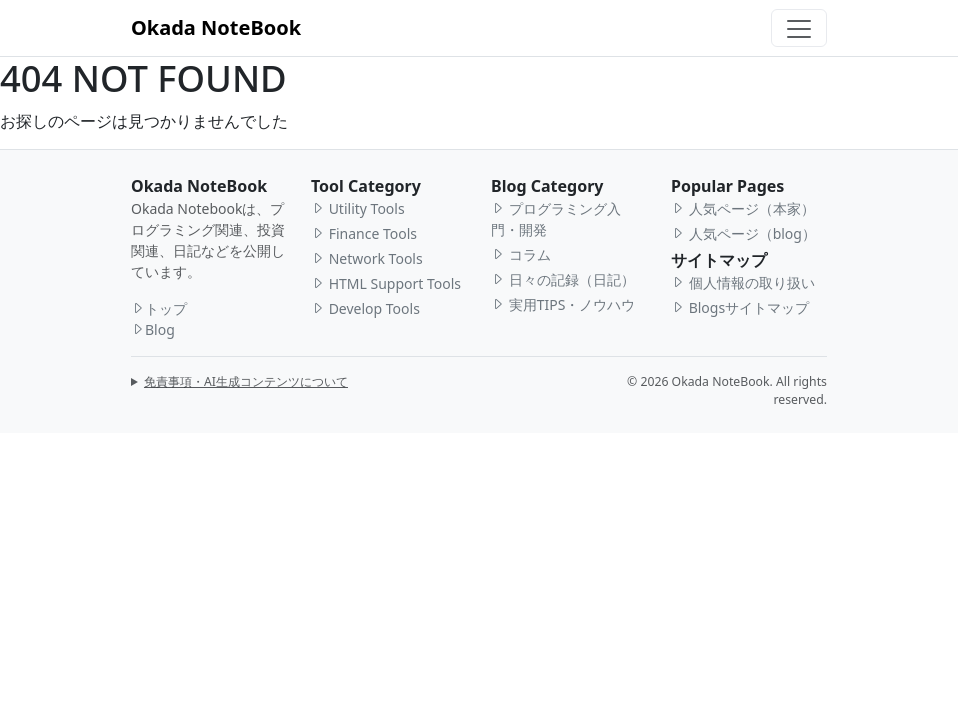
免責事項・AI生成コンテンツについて (246, 381)
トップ (159, 308)
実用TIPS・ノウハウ (563, 304)
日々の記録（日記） (563, 279)
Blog (153, 329)
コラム (521, 254)
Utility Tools (358, 208)
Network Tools (367, 258)
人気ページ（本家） (743, 208)
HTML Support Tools (386, 283)
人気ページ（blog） (743, 233)
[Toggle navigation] (799, 28)
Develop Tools (365, 308)
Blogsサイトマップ (740, 307)
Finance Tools (364, 233)
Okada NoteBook (216, 27)
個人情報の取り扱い (743, 282)
